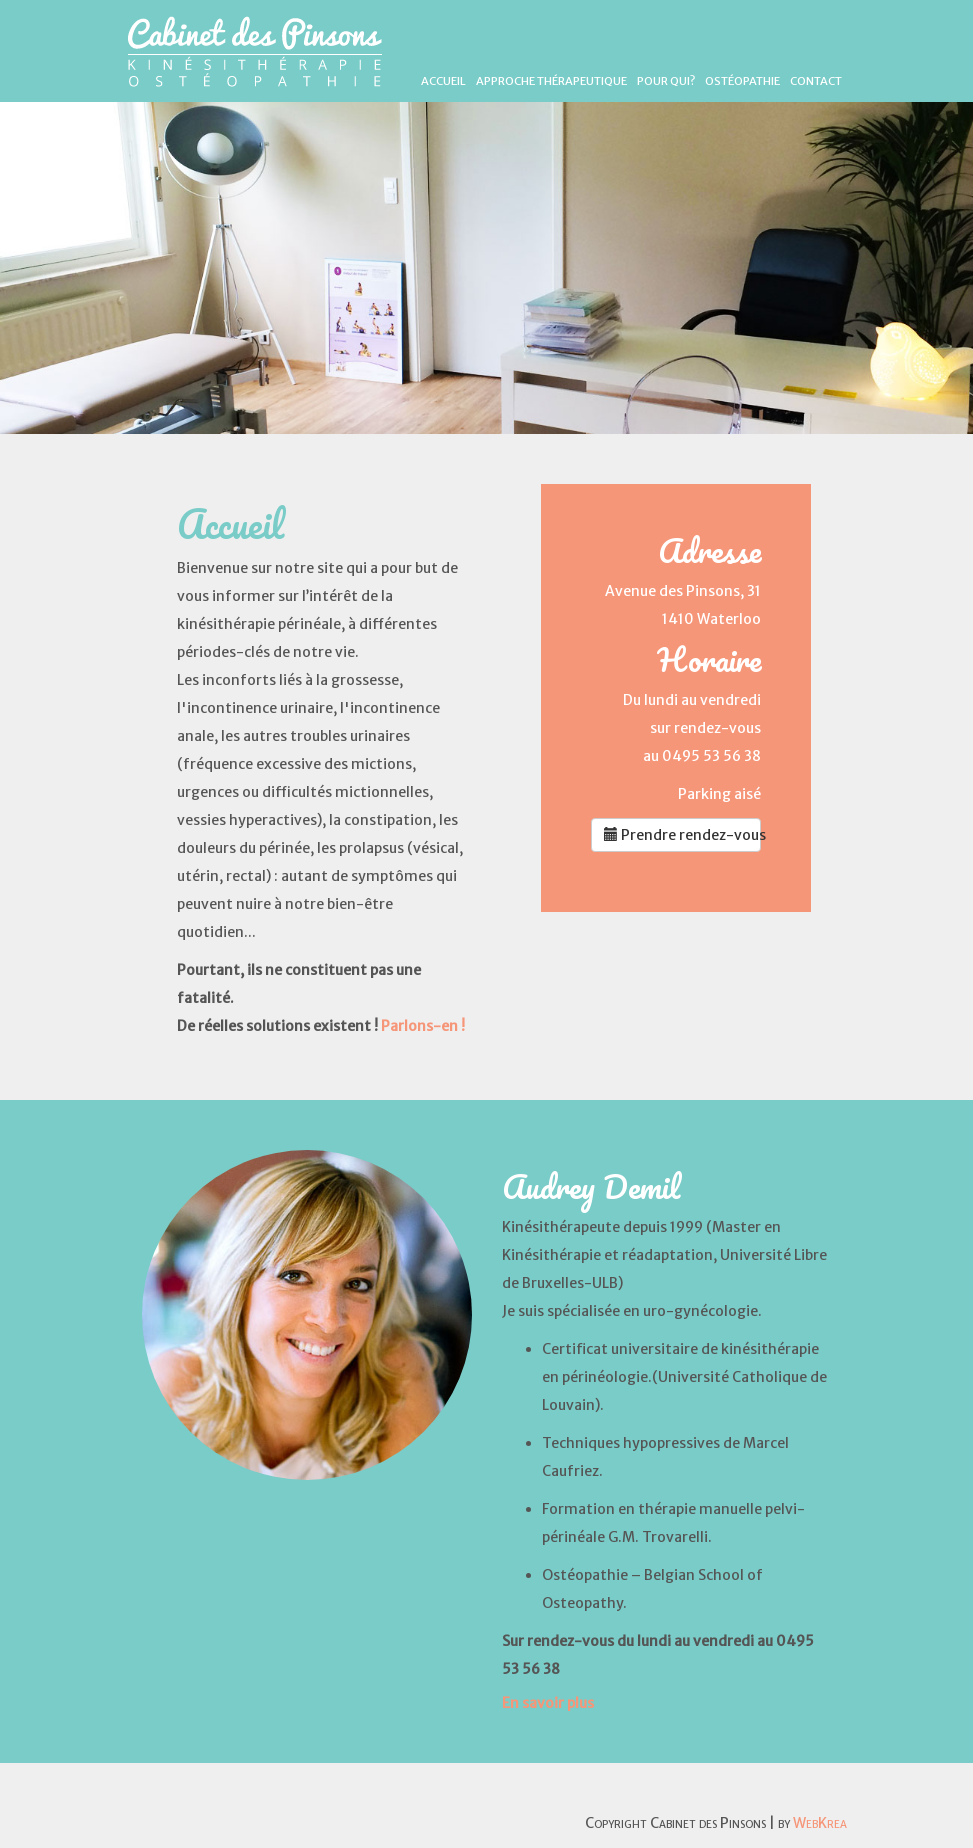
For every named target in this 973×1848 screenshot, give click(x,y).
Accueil (443, 81)
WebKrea (820, 1823)
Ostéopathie (742, 81)
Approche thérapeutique (551, 81)
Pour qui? (666, 81)
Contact (816, 81)
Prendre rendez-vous (683, 835)
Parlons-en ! (423, 1026)
